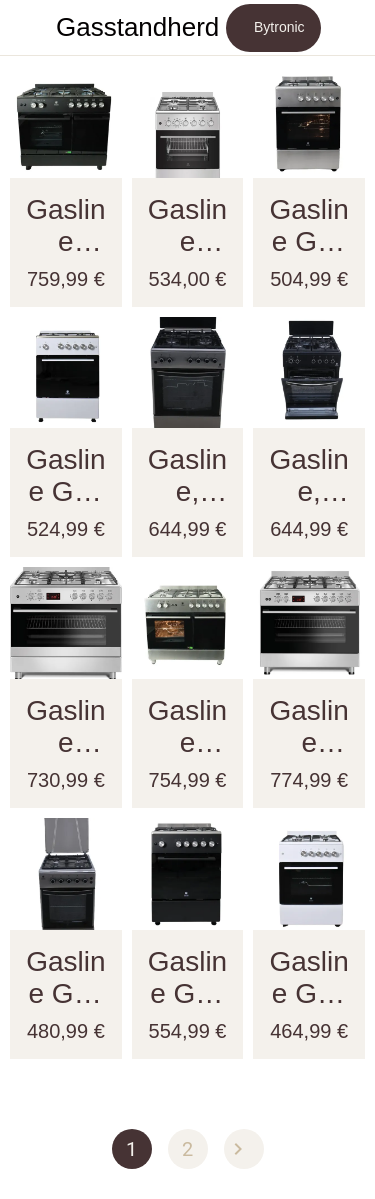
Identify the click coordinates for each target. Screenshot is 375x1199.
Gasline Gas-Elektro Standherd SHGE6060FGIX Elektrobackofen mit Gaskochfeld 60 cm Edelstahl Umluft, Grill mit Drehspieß (187, 226)
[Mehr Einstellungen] (347, 28)
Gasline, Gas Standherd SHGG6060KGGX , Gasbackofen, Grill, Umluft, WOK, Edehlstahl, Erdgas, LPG (187, 476)
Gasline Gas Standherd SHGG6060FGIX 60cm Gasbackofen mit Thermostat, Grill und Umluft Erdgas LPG (308, 226)
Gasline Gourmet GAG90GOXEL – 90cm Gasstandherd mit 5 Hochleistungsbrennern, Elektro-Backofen (65, 727)
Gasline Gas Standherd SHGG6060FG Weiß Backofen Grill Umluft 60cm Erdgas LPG (308, 978)
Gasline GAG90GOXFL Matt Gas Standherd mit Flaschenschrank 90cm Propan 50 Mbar (187, 727)
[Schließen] (28, 28)
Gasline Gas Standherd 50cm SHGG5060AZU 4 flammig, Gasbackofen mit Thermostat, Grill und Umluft (65, 978)
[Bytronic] (273, 28)
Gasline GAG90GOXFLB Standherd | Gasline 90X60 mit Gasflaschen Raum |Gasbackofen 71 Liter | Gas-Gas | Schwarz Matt (65, 226)
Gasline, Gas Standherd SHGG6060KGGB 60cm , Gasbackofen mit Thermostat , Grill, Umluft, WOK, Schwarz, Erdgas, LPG (308, 476)
